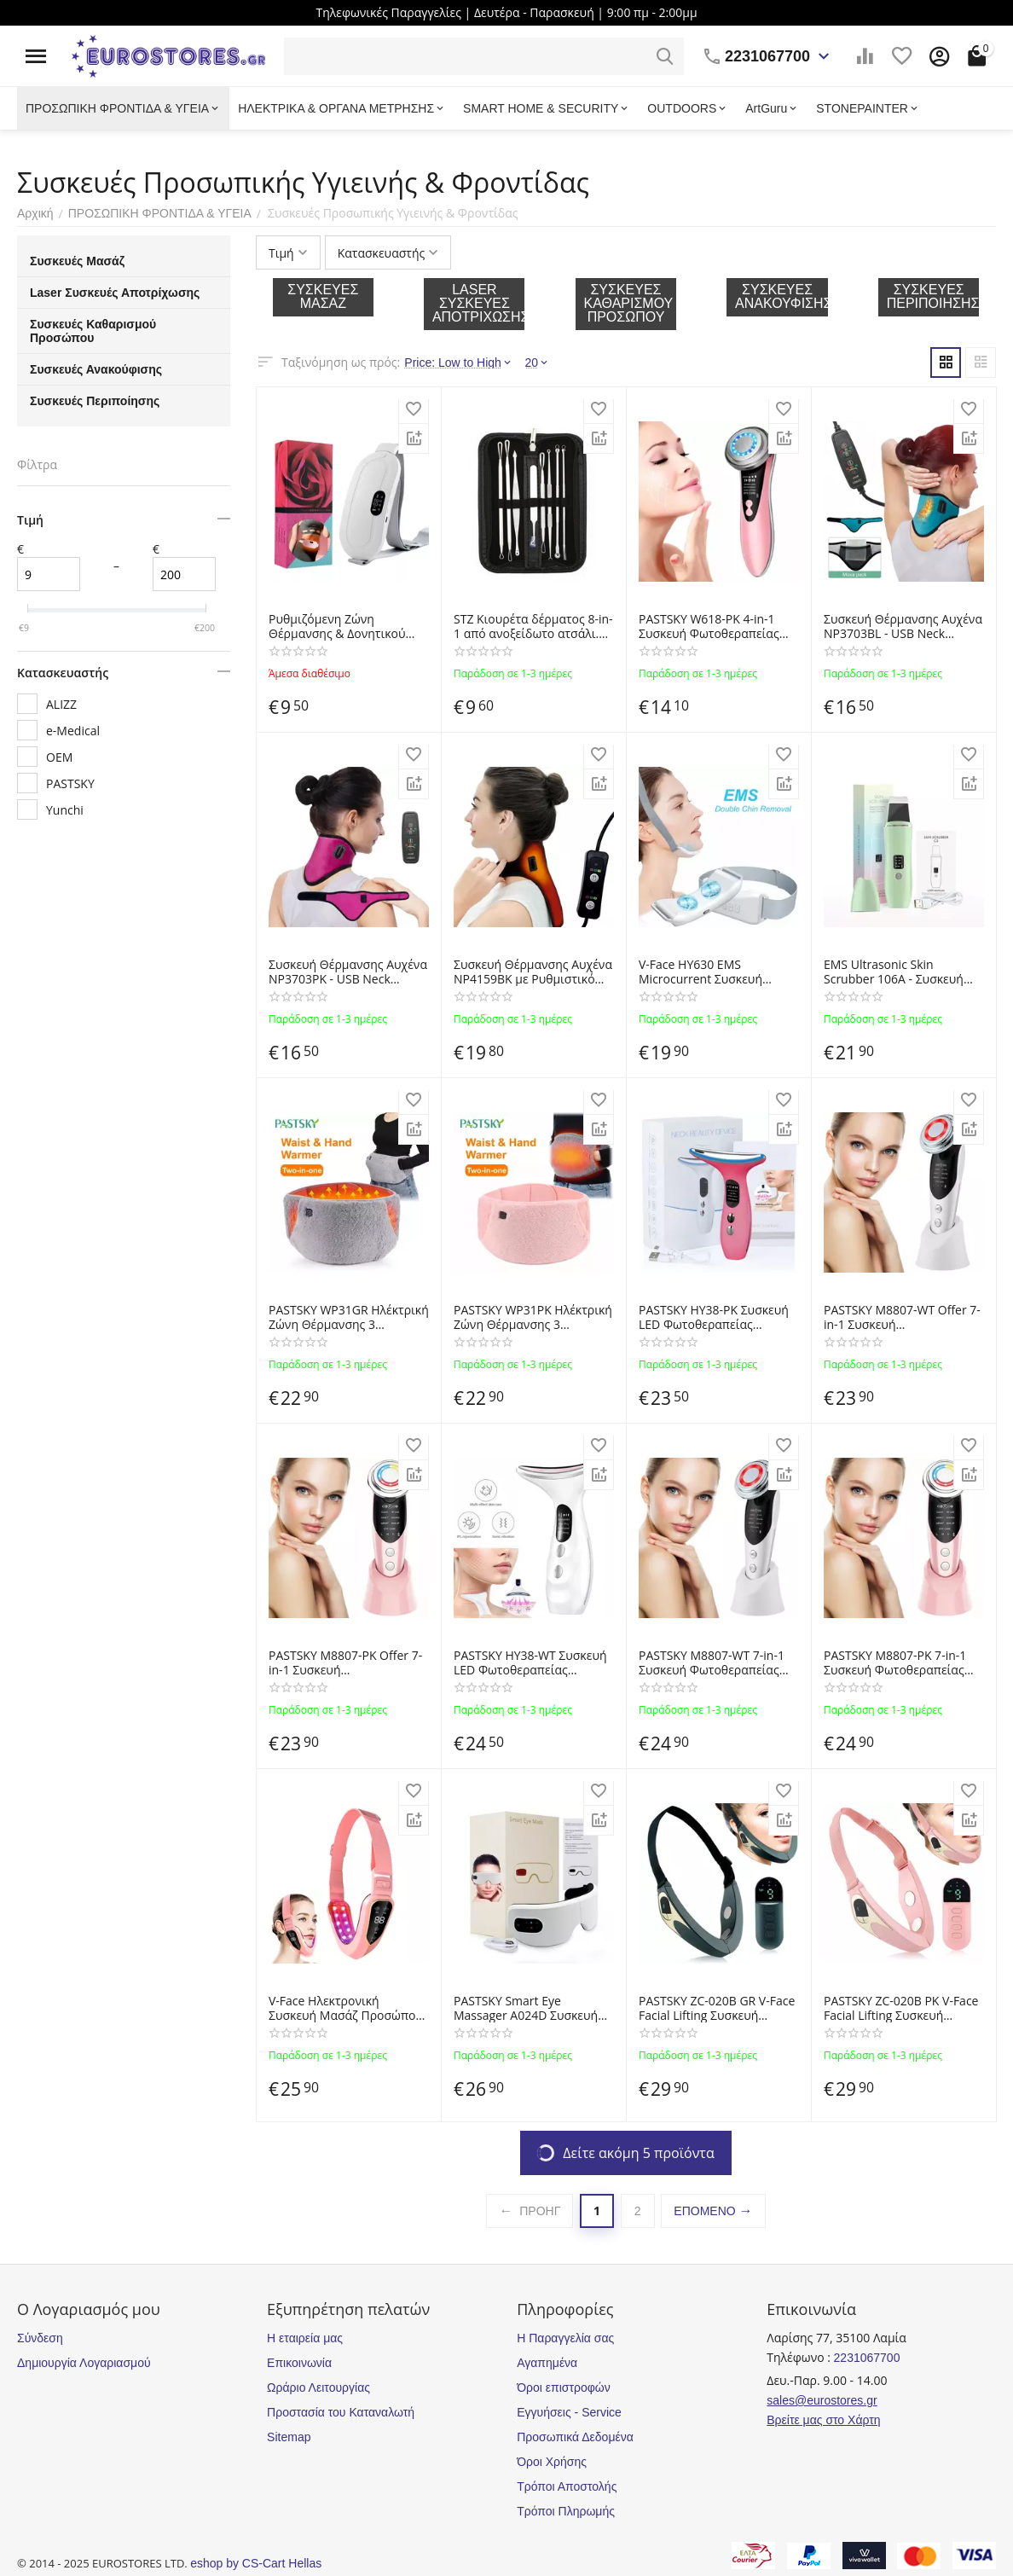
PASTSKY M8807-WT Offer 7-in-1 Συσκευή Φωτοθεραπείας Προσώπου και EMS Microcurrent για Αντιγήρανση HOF (902, 1317)
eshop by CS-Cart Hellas (255, 2563)
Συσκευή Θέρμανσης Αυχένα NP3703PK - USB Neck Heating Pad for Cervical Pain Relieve (348, 972)
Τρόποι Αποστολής (566, 2486)
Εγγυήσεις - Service (569, 2412)
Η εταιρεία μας (305, 2338)
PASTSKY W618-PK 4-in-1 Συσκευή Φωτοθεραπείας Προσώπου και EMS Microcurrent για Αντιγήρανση (709, 626)
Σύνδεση (40, 2338)
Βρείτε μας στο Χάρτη (823, 2420)
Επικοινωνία (299, 2363)
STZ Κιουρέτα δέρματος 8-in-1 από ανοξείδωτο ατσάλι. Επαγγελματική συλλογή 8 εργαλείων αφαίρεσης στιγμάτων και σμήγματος (533, 626)
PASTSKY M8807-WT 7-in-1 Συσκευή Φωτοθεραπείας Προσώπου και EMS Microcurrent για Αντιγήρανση (711, 1663)
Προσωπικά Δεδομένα (575, 2437)
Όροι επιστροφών (564, 2387)
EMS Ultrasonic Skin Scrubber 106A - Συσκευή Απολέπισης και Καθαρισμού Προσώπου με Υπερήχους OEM (904, 972)
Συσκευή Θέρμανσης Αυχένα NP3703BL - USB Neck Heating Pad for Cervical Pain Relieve (903, 626)
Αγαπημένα (547, 2363)
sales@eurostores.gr (822, 2400)
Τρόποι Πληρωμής (566, 2511)
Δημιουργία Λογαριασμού (84, 2363)
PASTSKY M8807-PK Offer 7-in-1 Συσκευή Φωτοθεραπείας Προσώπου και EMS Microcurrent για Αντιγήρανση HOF (346, 1663)
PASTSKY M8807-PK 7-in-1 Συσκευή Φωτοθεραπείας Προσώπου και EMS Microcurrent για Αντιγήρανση (895, 1663)
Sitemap (288, 2437)
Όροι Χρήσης (552, 2462)
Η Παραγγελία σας (565, 2338)
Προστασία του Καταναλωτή (340, 2412)
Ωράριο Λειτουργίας (318, 2387)
